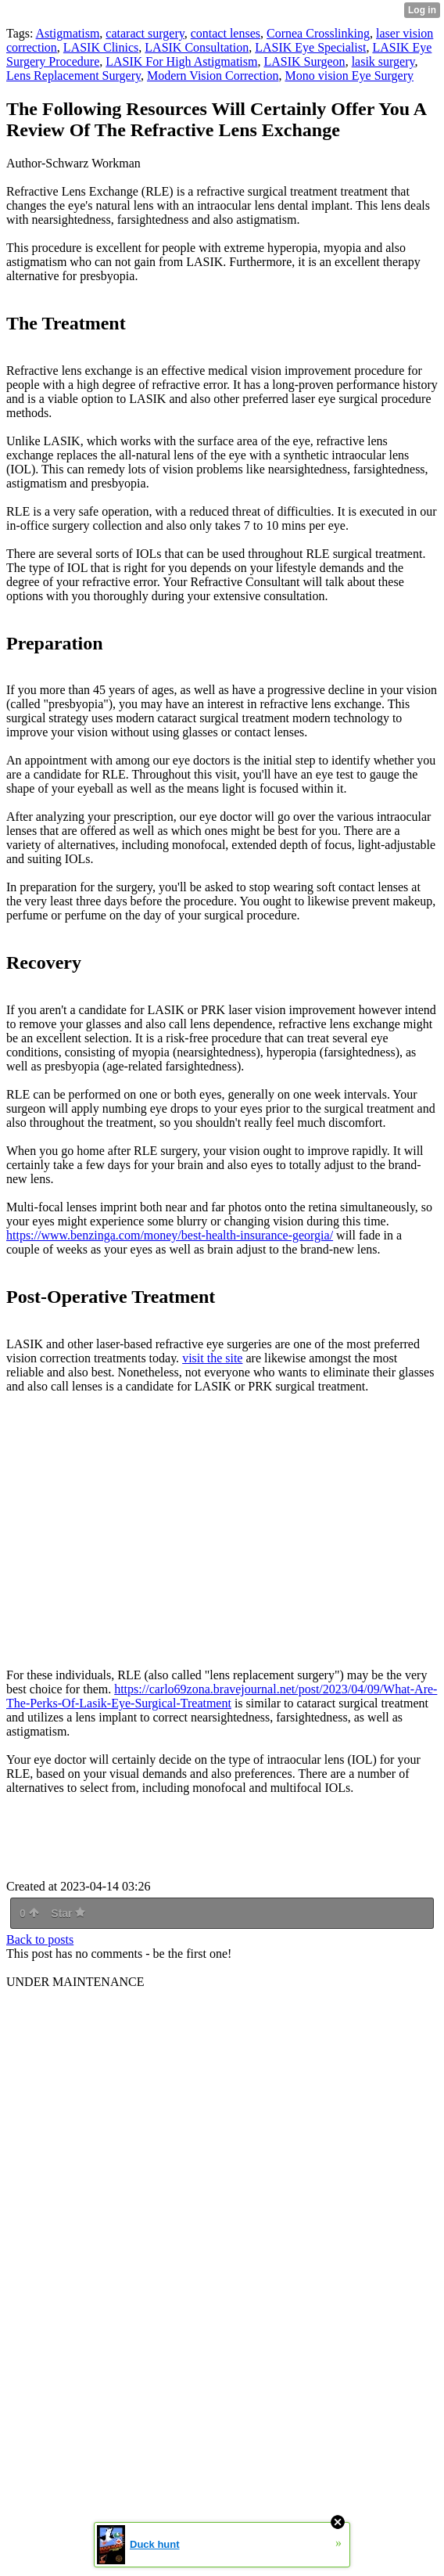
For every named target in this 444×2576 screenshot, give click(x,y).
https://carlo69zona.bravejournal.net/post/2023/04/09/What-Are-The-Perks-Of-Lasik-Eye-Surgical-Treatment (221, 1696)
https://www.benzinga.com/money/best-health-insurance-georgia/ (169, 1235)
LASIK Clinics (100, 47)
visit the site (212, 1358)
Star (68, 1913)
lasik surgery (383, 61)
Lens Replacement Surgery (73, 75)
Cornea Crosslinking (318, 33)
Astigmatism (68, 33)
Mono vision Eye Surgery (349, 75)
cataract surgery (145, 33)
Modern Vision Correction (213, 75)
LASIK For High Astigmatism (181, 61)
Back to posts (39, 1939)
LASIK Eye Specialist (310, 47)
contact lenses (225, 33)
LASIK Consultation (197, 47)
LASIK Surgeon (304, 61)
